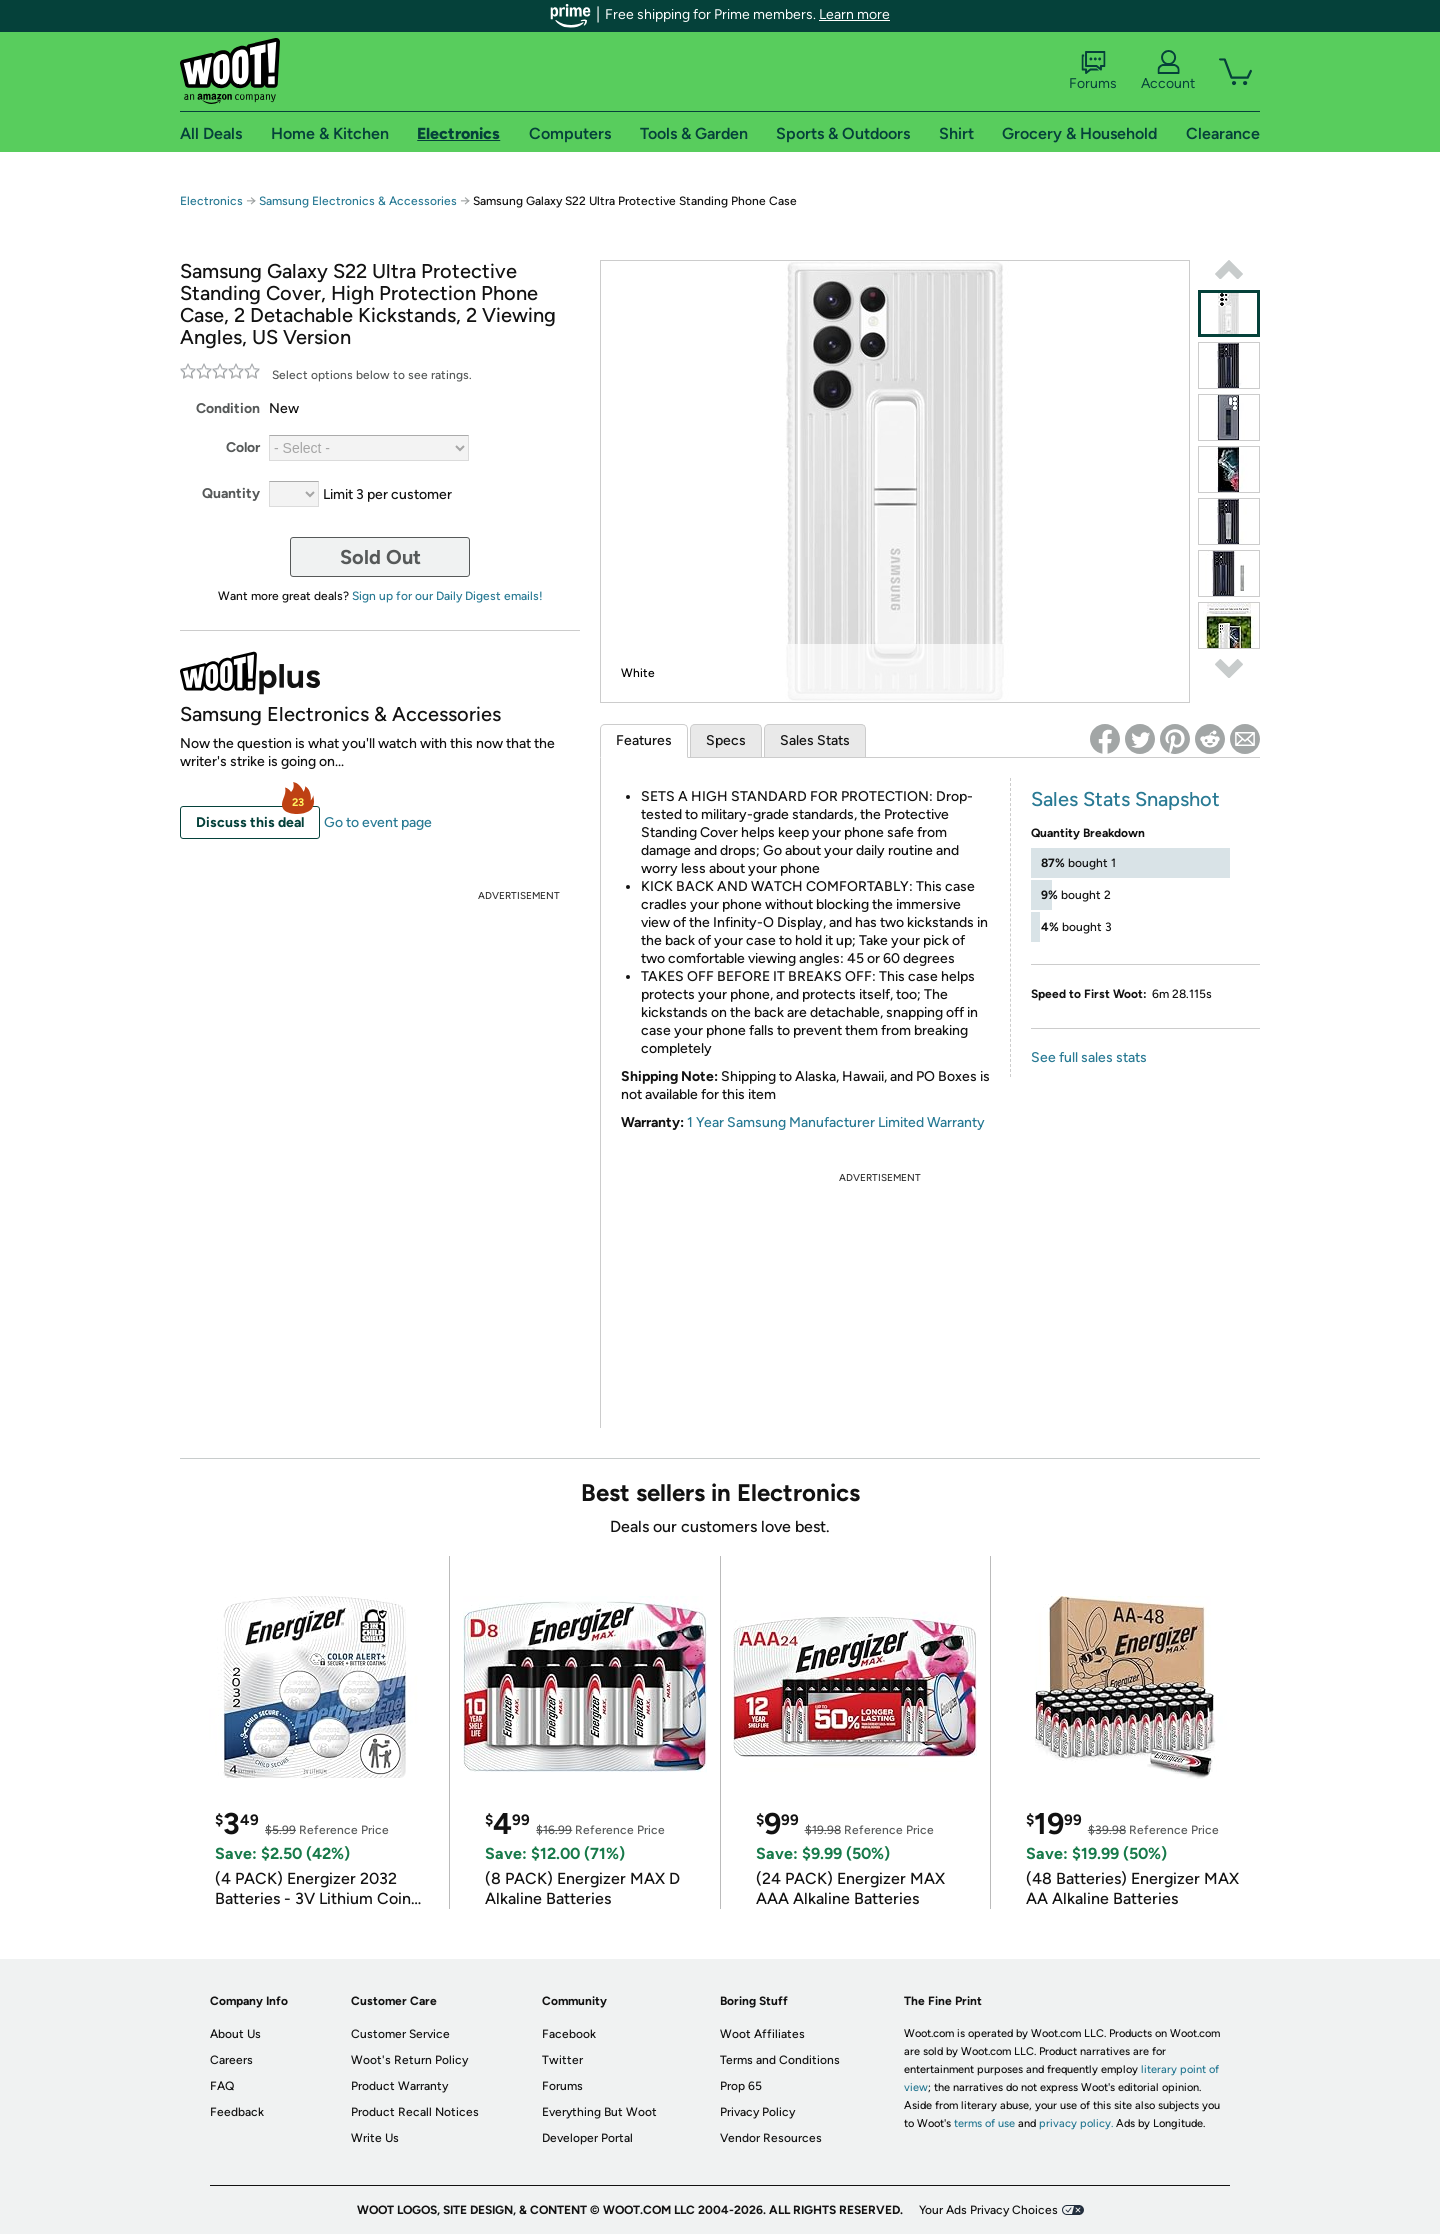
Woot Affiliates (762, 2034)
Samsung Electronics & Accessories (358, 201)
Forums (1093, 71)
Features (644, 740)
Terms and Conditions (780, 2060)
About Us (235, 2034)
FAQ (222, 2086)
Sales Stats (815, 740)
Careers (231, 2060)
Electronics (211, 201)
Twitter (562, 2060)
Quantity (231, 493)
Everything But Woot (599, 2112)
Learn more (854, 14)
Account (1168, 71)
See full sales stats (1089, 1057)
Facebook (569, 2034)
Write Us (375, 2138)
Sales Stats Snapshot (1125, 799)
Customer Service (400, 2034)
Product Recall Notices (415, 2112)
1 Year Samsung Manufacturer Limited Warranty (836, 1122)
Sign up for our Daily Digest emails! (447, 596)
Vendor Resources (771, 2138)
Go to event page (378, 822)
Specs (726, 740)
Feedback (237, 2112)
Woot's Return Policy (409, 2060)
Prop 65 (741, 2086)
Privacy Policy (757, 2112)
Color (243, 447)
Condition (228, 408)
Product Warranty (399, 2086)
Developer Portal (587, 2138)
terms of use (984, 2123)
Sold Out (380, 557)
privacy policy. (1076, 2123)
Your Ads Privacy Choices (988, 2210)
